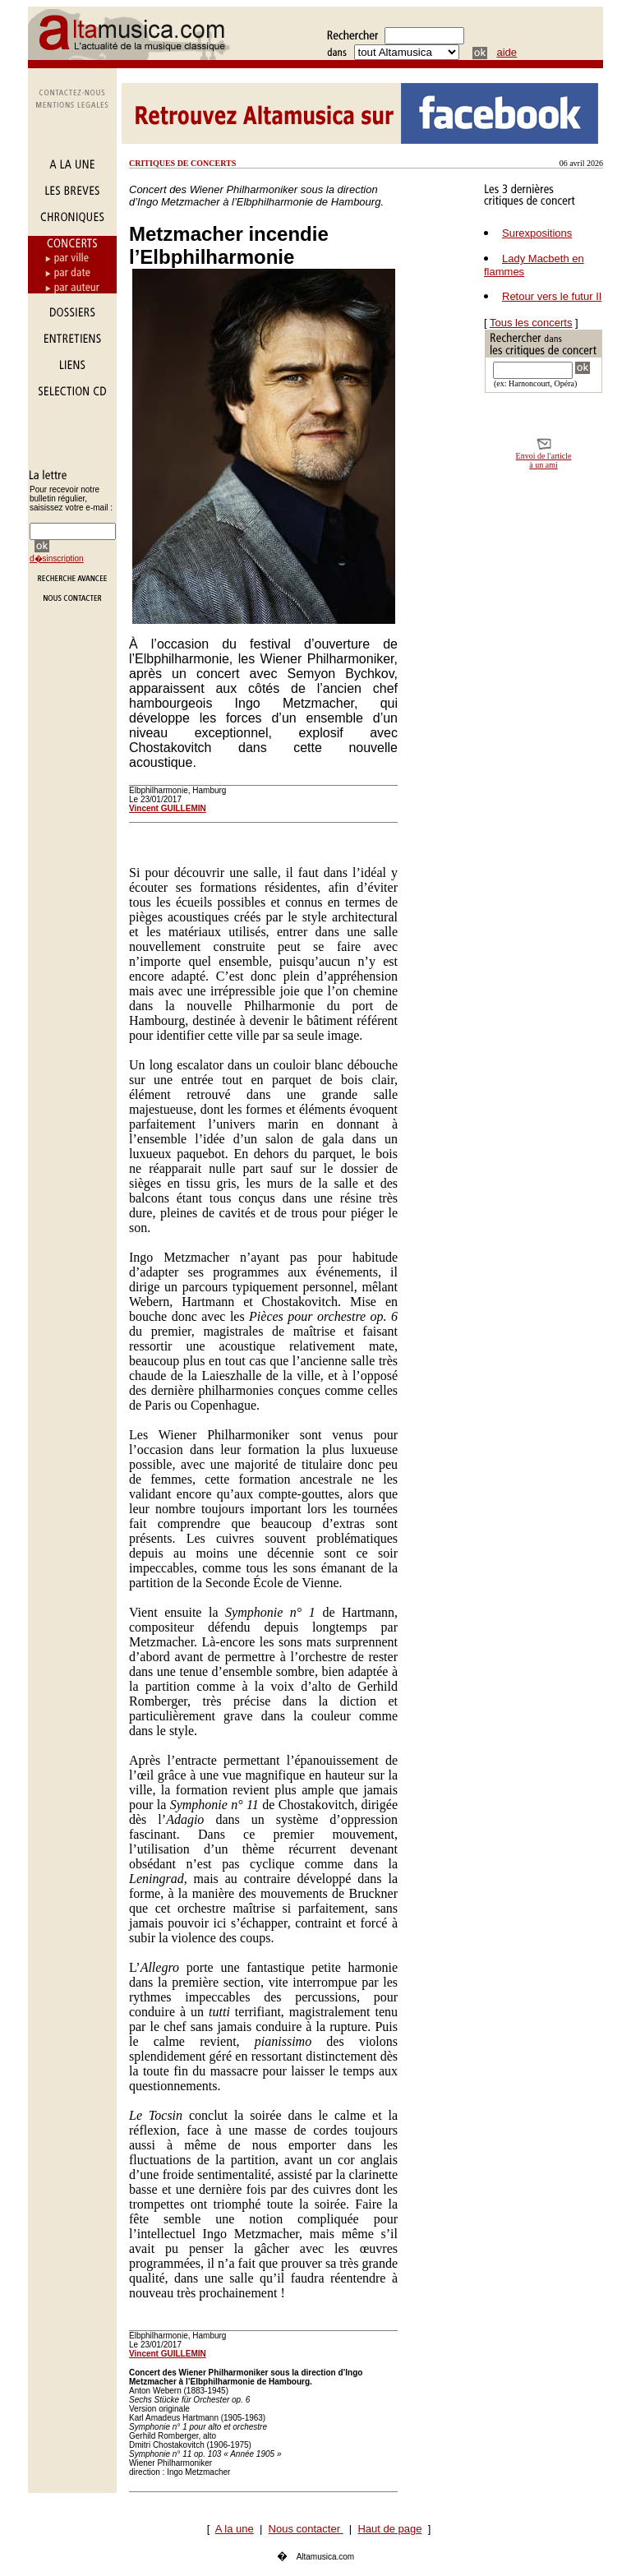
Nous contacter (306, 2529)
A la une (234, 2529)
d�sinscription (57, 558)
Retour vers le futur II (551, 296)
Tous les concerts (531, 322)
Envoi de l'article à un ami (544, 460)
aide (507, 52)
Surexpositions (537, 233)
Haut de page (389, 2529)
